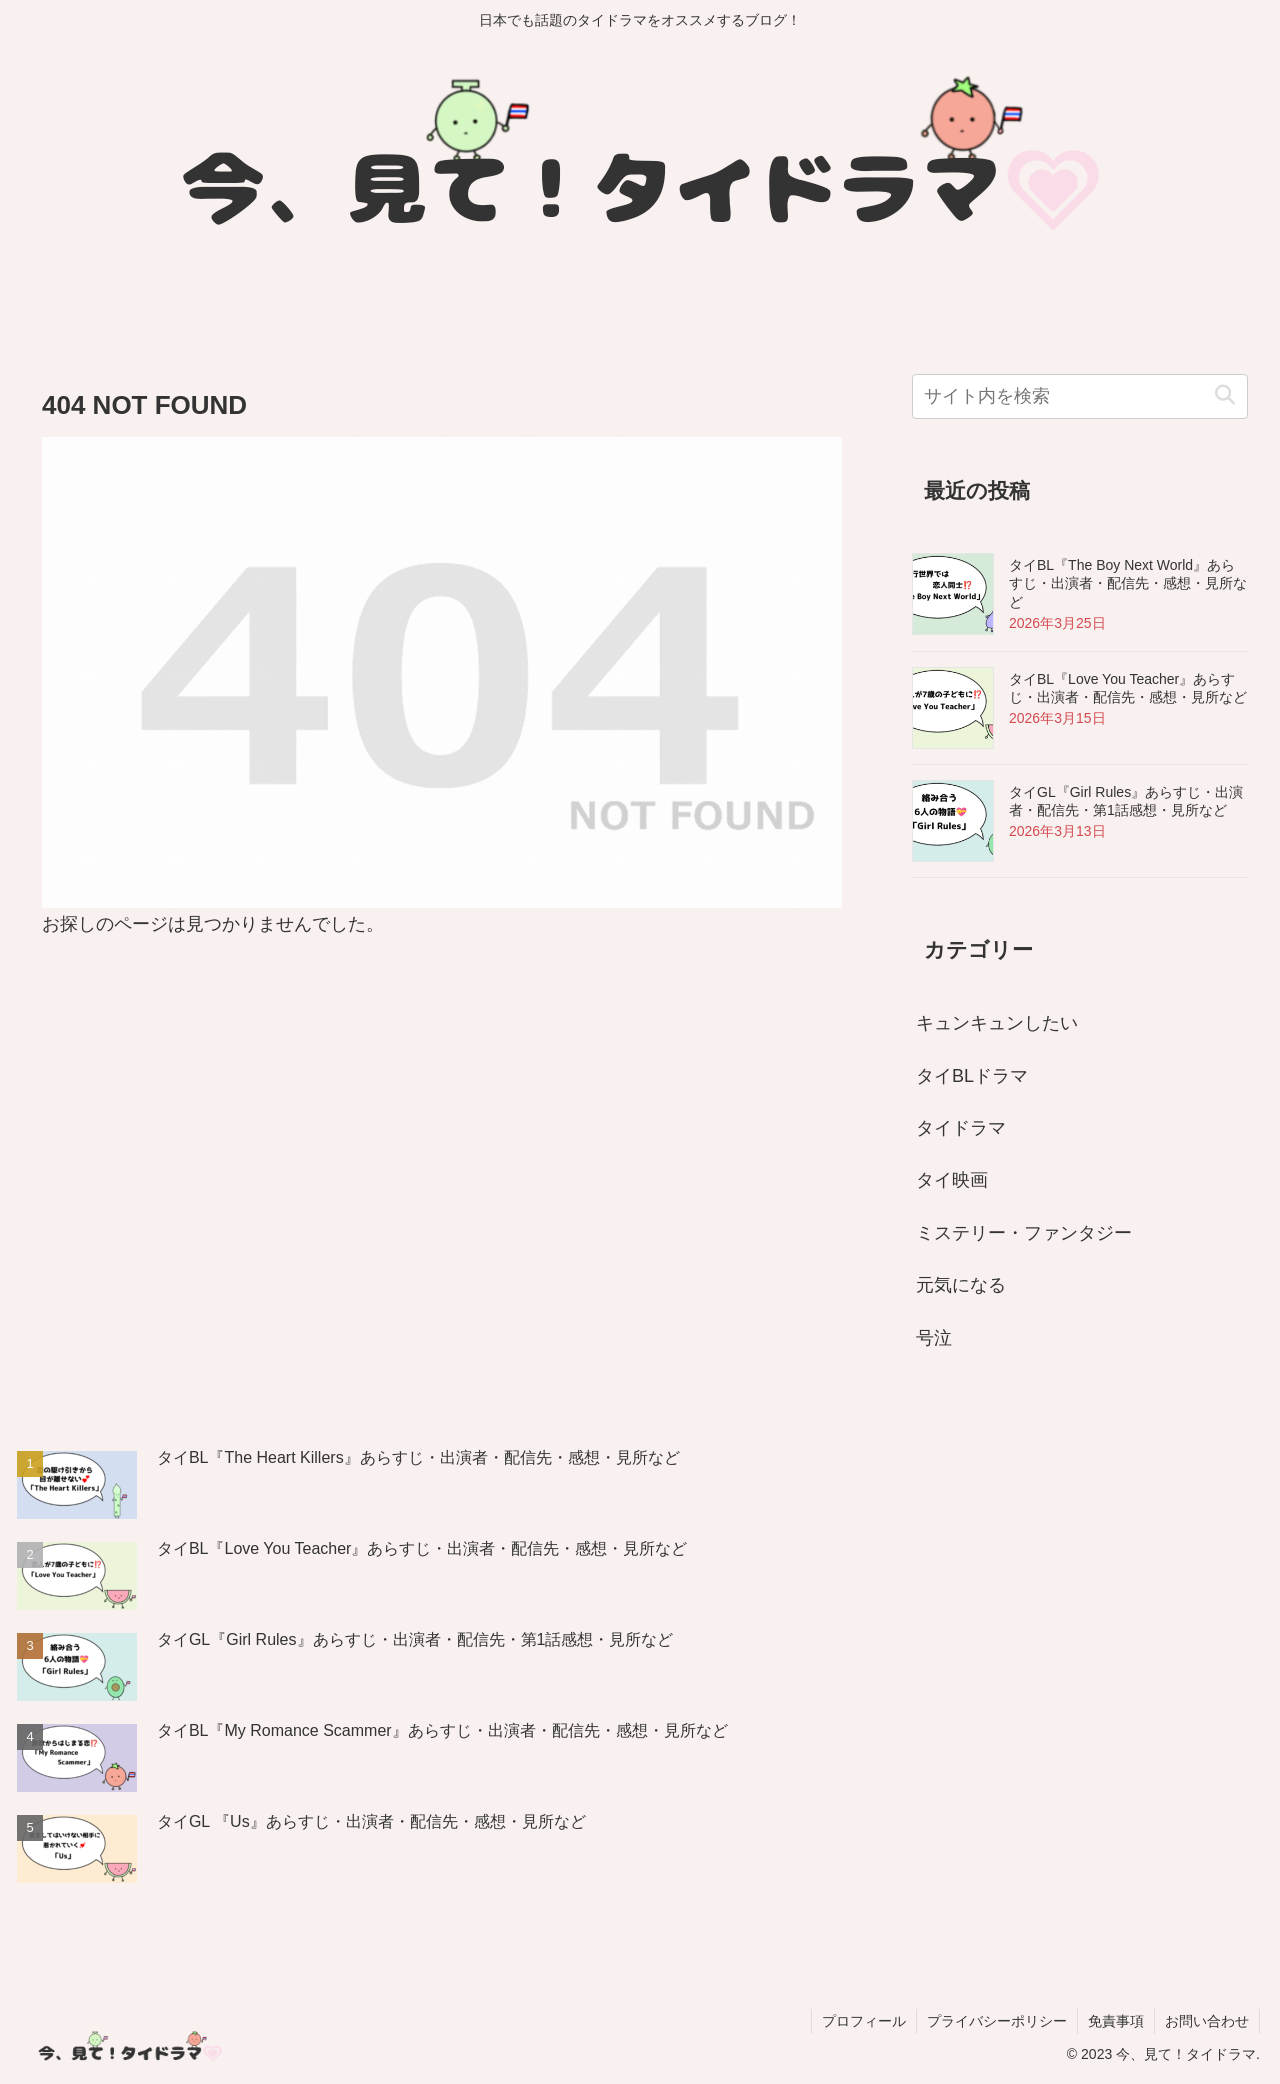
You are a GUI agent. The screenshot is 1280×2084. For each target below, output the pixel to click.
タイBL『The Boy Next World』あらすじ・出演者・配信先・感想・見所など (1128, 583)
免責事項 (1116, 2021)
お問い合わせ (1207, 2021)
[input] (1080, 396)
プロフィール (864, 2021)
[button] (1224, 395)
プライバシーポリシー (997, 2021)
